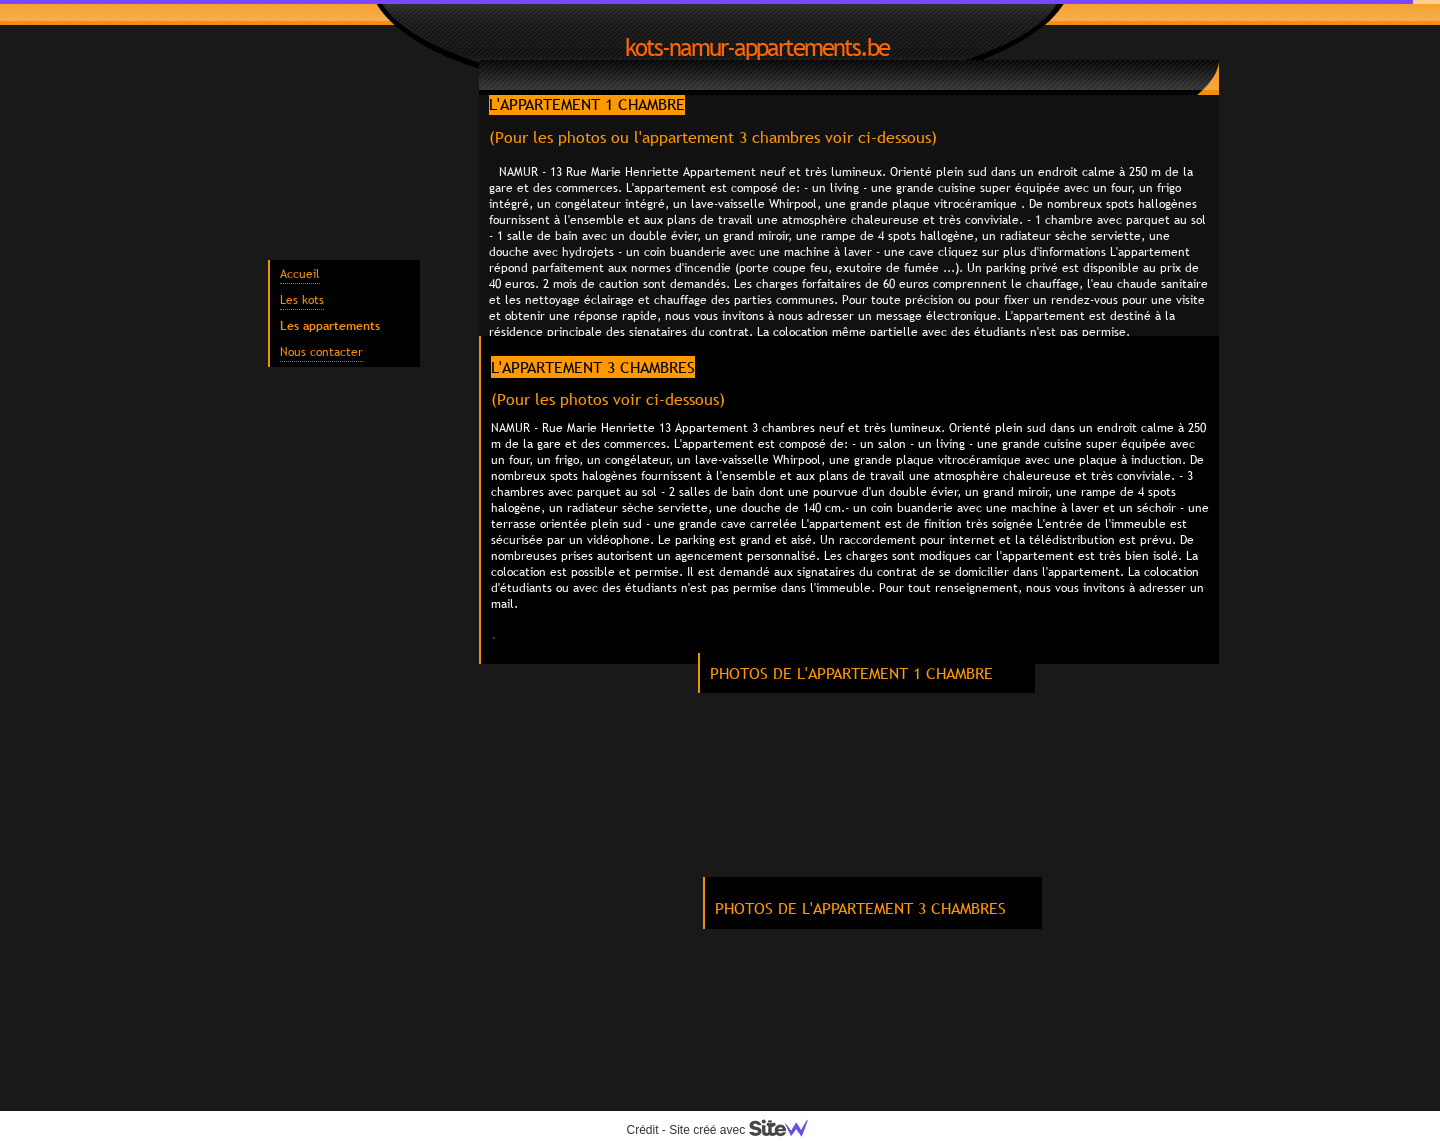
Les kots (302, 300)
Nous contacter (321, 352)
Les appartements (330, 326)
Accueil (300, 274)
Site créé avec (746, 1130)
